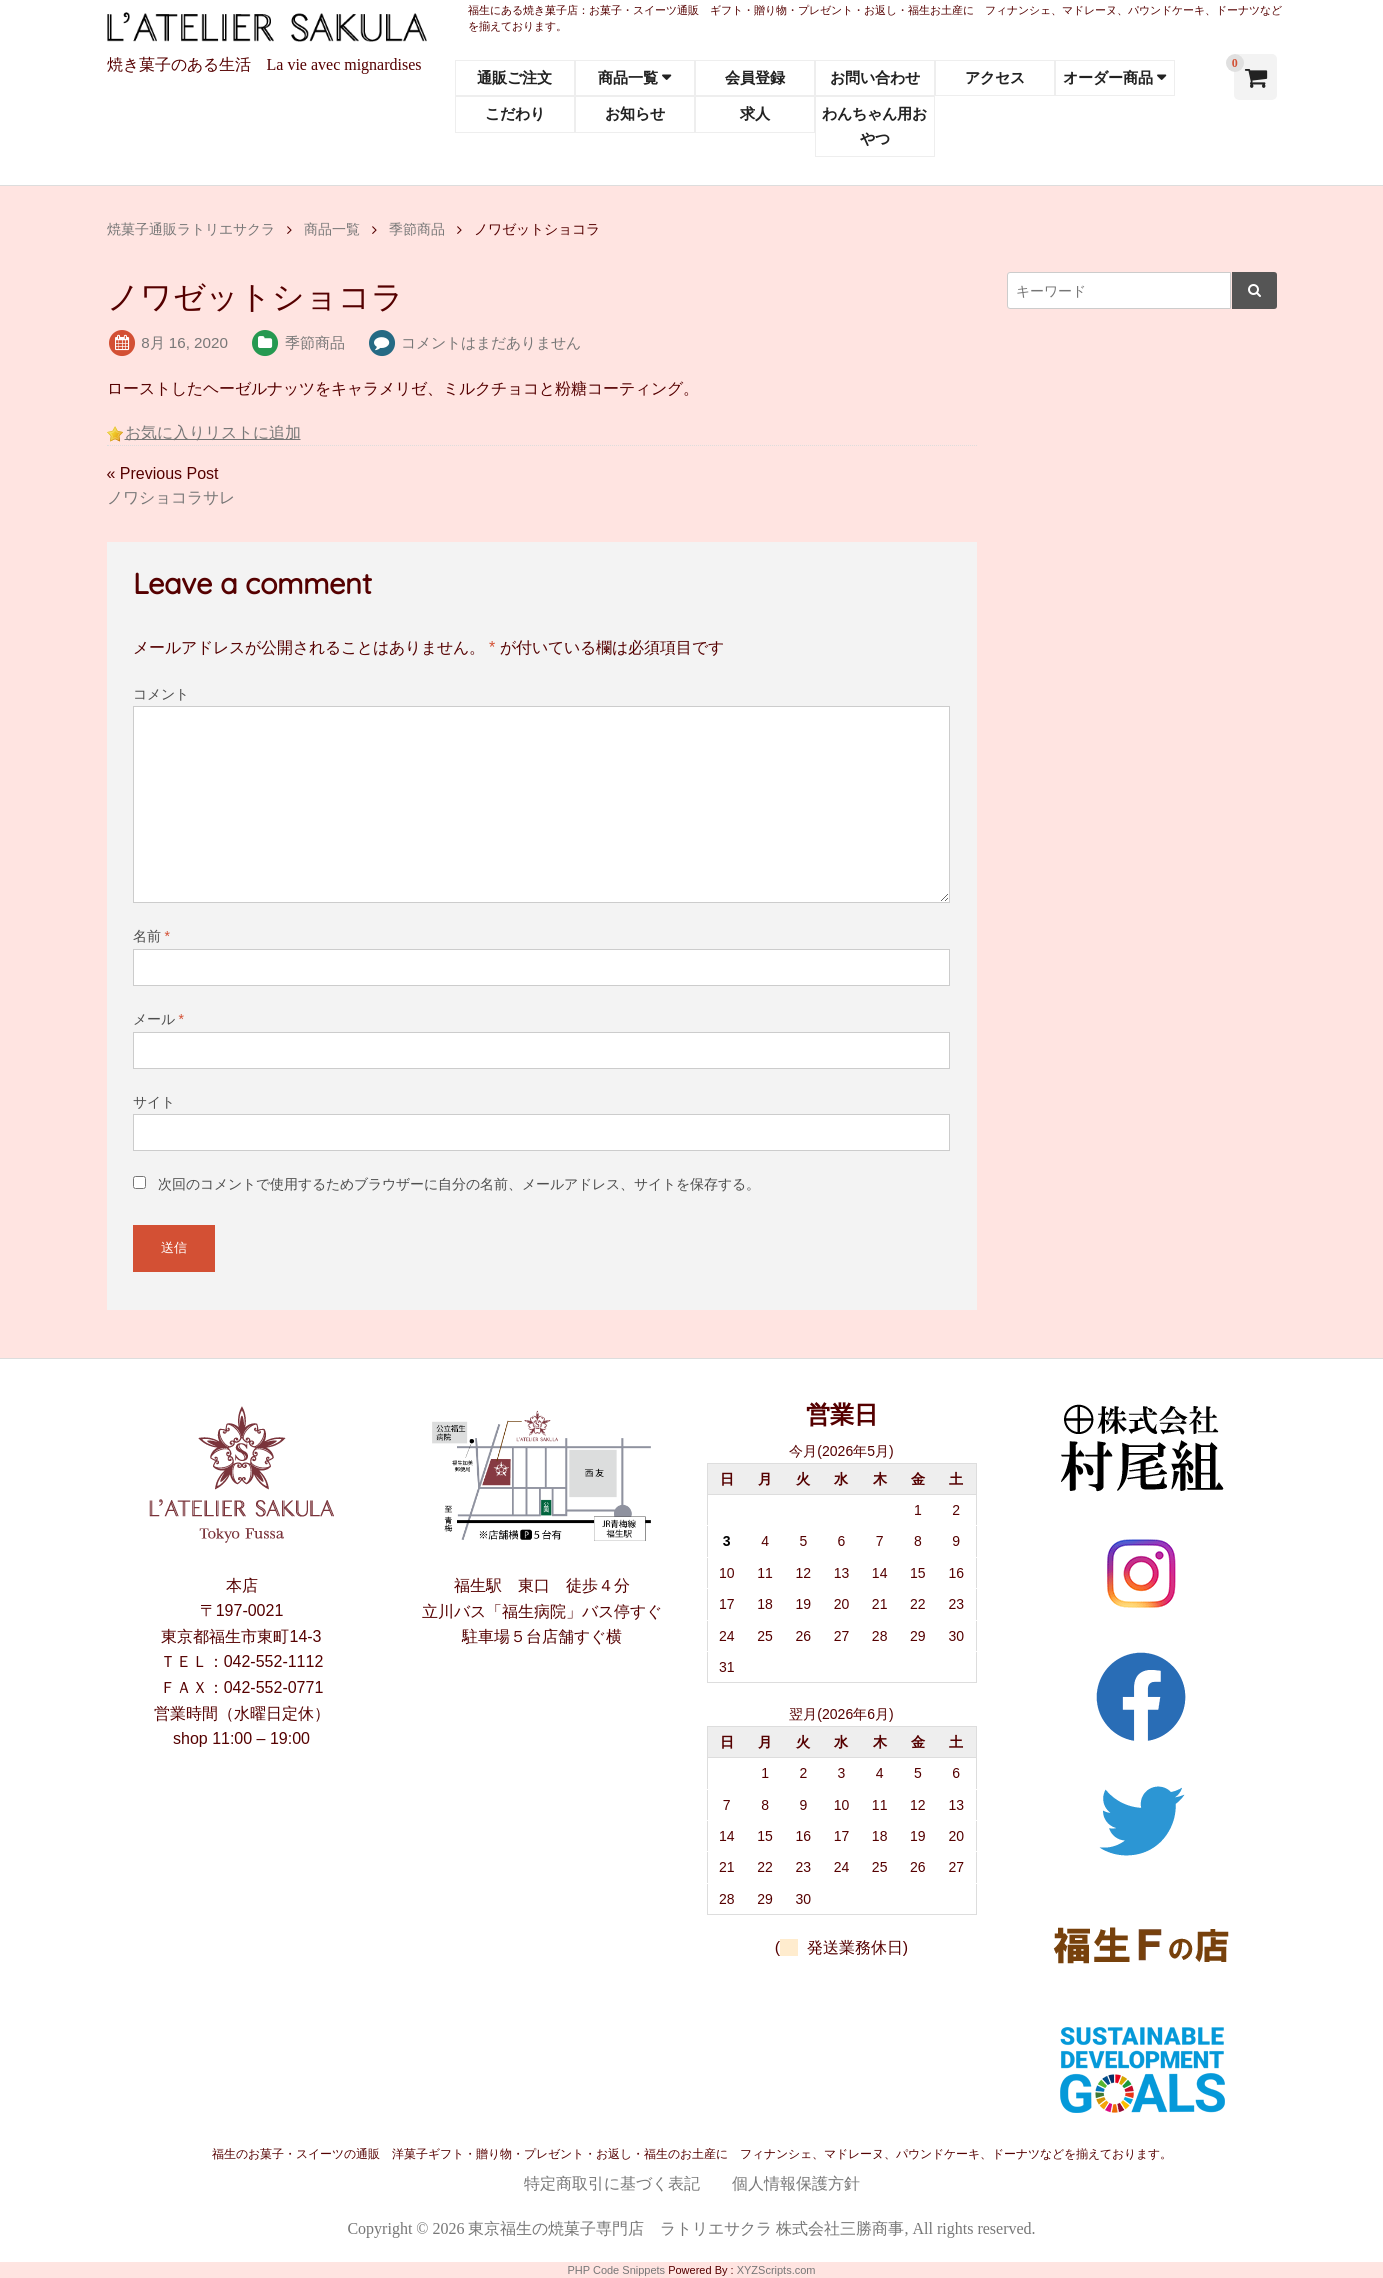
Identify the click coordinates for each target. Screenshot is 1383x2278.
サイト (154, 1102)
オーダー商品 (1108, 77)
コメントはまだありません (491, 342)
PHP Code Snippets (616, 2270)
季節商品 (315, 342)
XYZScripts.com (776, 2270)
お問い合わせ (875, 77)
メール (158, 1019)
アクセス (995, 77)
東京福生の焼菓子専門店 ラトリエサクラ (620, 2228)
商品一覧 (628, 77)
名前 (151, 936)
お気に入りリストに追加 (213, 432)
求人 (755, 113)
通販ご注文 (514, 77)
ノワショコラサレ (171, 497)
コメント (161, 694)
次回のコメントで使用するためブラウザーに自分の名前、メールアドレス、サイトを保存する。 (459, 1184)
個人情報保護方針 (796, 2183)
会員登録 (755, 77)
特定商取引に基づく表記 (612, 2183)
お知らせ (635, 113)
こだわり (515, 113)
